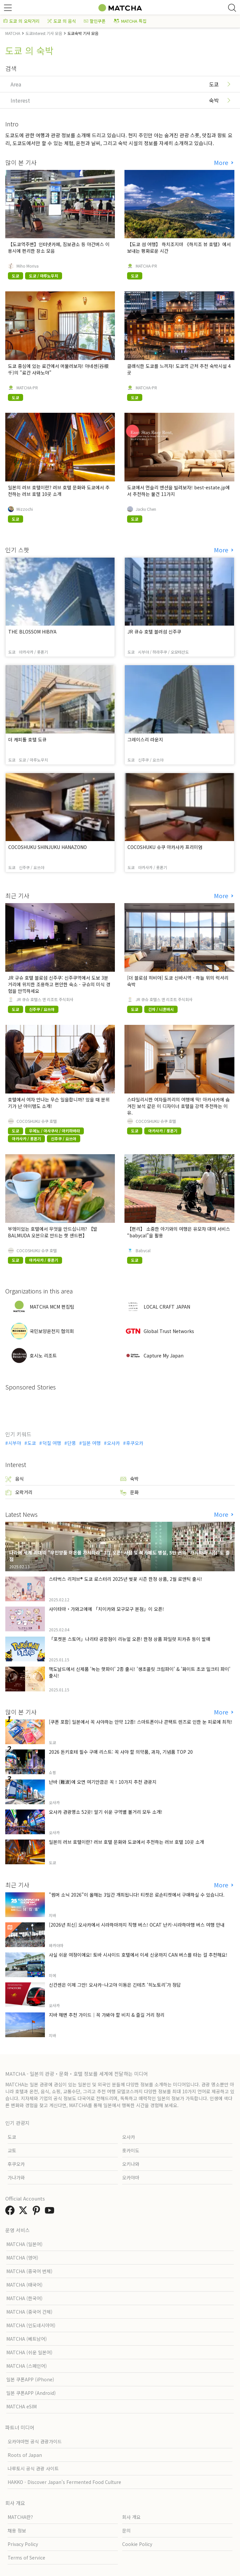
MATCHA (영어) (22, 2257)
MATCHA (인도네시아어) (30, 2325)
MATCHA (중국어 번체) (29, 2271)
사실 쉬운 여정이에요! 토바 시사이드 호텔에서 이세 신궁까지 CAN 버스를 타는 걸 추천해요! (138, 1954)
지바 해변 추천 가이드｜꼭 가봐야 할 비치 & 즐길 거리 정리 (106, 2014)
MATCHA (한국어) (24, 2298)
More (222, 162)
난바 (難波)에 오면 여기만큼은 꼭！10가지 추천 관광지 (102, 1781)
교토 (12, 2150)
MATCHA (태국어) (24, 2284)
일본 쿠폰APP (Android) (31, 2393)
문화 (129, 1492)
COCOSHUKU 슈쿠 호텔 (37, 1121)
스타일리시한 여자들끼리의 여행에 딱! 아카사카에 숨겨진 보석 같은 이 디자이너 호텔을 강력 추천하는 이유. (178, 1106)
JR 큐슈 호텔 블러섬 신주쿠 (154, 631)
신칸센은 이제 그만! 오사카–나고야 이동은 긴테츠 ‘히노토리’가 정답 (115, 1984)
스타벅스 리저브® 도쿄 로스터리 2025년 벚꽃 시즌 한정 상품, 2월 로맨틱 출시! (125, 1579)
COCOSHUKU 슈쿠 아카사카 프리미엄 (164, 847)
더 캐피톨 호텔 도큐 (27, 739)
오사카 (113, 1443)
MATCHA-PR (146, 266)
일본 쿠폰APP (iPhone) (30, 2379)
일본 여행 (91, 1443)
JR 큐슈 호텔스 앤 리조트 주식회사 (45, 999)
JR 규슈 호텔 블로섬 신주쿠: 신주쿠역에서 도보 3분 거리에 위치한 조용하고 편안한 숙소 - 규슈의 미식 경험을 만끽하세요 (59, 984)
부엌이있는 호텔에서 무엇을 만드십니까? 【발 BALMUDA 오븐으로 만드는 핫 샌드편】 (52, 1232)
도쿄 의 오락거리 (21, 21)
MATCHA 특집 (130, 21)
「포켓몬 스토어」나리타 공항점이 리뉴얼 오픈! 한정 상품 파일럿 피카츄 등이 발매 (129, 1639)
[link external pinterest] (38, 2212)
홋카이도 (130, 2150)
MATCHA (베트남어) (26, 2338)
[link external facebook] (11, 2212)
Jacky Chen (146, 509)
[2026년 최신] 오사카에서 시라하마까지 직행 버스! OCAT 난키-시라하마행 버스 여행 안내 (136, 1924)
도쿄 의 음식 (62, 21)
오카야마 (130, 2177)
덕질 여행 (52, 1443)
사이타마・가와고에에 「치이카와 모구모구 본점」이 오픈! (106, 1609)
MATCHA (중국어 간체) (29, 2311)
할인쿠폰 (95, 21)
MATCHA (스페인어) (26, 2366)
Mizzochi (25, 509)
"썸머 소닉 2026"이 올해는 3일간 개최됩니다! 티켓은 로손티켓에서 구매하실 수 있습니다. (136, 1894)
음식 (14, 1478)
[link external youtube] (51, 2212)
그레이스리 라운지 (145, 739)
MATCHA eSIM (21, 2406)
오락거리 (18, 1492)
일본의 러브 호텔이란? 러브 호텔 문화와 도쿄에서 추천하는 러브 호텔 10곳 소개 (59, 490)
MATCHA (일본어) (24, 2244)
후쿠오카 (134, 1443)
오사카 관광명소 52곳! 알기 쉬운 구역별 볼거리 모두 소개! (105, 1812)
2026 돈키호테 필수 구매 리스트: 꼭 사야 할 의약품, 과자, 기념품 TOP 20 (121, 1751)
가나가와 (16, 2177)
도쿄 (31, 1443)
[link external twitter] (24, 2212)
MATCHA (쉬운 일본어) (29, 2352)
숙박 (129, 1478)
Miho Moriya (28, 266)
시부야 (14, 1443)
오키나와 (130, 2164)
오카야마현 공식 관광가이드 (35, 2441)
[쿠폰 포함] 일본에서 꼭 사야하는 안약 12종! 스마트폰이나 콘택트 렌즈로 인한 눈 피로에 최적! (140, 1721)
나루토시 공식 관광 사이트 (33, 2468)
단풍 (71, 1443)
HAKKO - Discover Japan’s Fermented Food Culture (64, 2482)
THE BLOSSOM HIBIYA (32, 631)
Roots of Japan (25, 2455)
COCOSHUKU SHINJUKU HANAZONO (47, 847)
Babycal (143, 1251)
